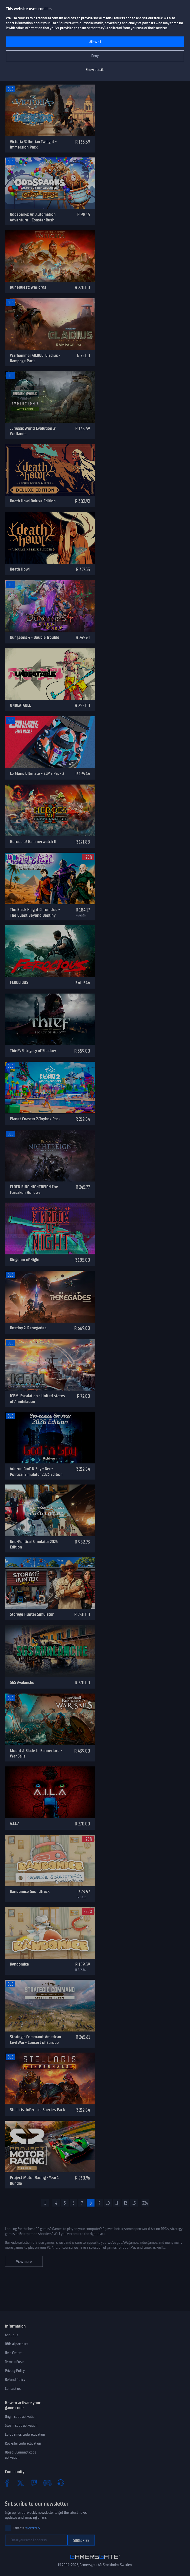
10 (108, 2203)
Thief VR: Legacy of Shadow (33, 1050)
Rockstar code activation (23, 2443)
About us (11, 2335)
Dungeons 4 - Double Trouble (34, 637)
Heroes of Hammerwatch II (33, 841)
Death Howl (20, 569)
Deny (95, 55)
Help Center (13, 2352)
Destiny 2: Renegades (28, 1328)
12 (125, 2203)
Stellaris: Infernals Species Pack (37, 2109)
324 (145, 2203)
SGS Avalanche (22, 1682)
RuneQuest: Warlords (28, 287)
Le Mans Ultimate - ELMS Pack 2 (37, 773)
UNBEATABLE (20, 705)
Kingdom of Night (25, 1259)
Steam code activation (21, 2425)
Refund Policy (15, 2379)
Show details (95, 69)
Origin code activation (21, 2416)
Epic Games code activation (25, 2434)
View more (24, 2261)
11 (116, 2203)
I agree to (26, 2528)
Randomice (19, 1964)
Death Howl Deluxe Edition (33, 501)
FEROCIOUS (19, 982)
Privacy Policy (15, 2370)
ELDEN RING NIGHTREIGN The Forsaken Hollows (34, 1189)
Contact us (13, 2388)
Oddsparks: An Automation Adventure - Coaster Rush (33, 217)
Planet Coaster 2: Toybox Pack (35, 1118)
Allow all (95, 41)
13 (134, 2203)
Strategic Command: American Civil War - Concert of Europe (35, 2039)
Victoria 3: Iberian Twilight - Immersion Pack (33, 144)
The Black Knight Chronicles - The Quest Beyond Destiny (35, 912)
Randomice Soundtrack (29, 1891)
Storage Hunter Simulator (32, 1614)
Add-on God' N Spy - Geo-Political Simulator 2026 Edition (36, 1471)
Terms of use (14, 2361)
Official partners (16, 2343)
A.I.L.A (15, 1823)
